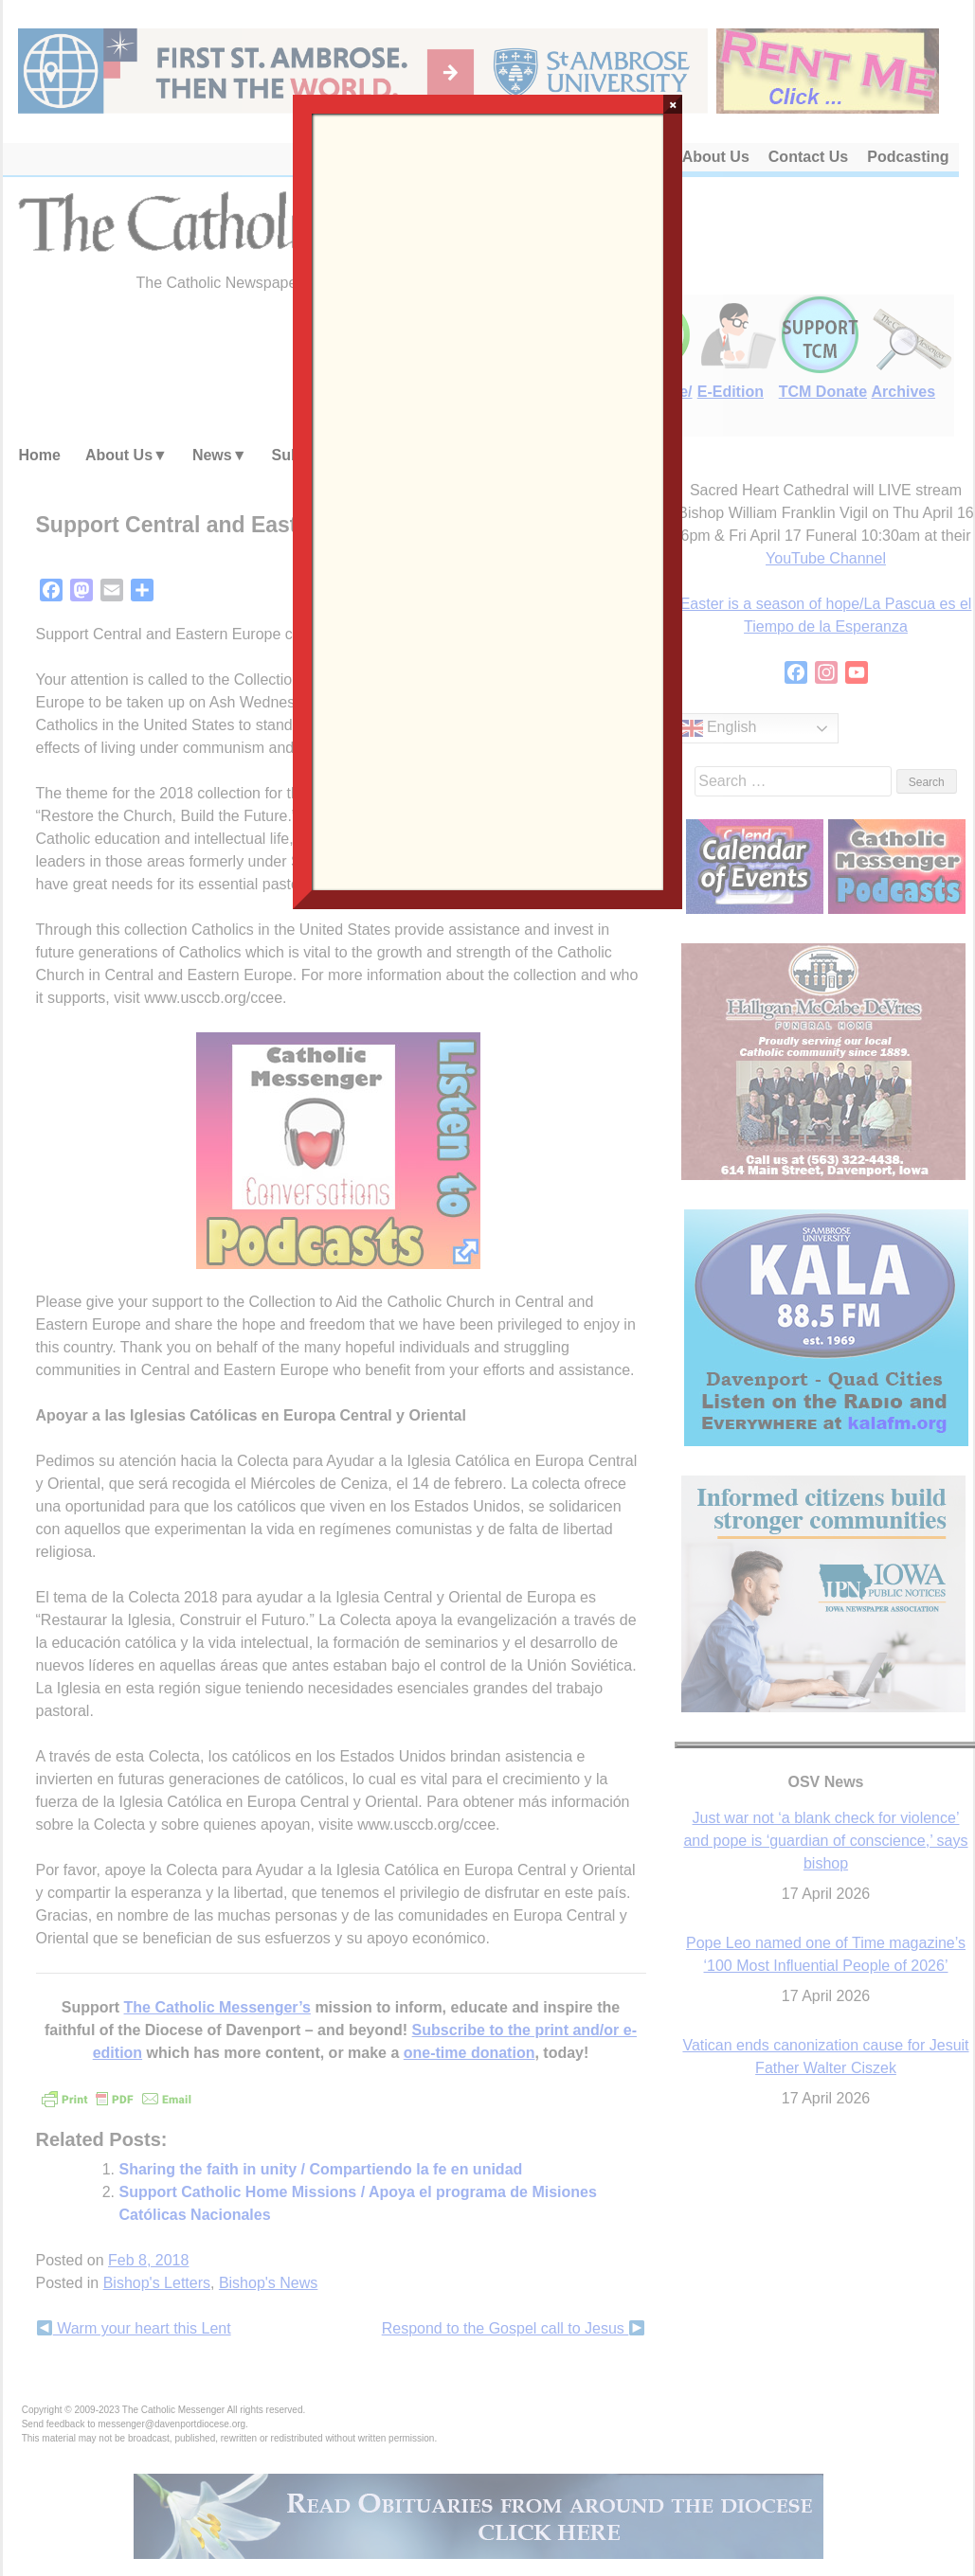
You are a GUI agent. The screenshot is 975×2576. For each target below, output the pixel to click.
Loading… (488, 500)
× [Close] (673, 104)
